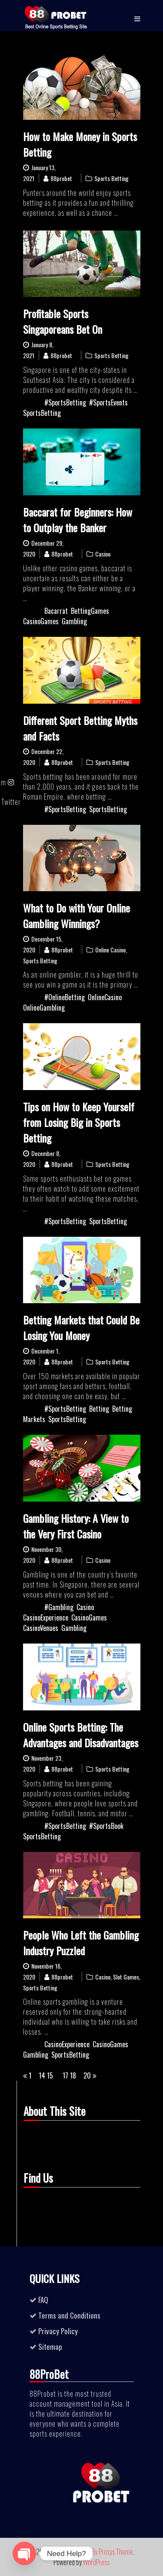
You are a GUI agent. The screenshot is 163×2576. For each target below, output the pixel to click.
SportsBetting (42, 413)
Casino (102, 553)
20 (87, 2075)
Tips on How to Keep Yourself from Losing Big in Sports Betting (78, 1122)
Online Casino (110, 949)
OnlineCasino (105, 997)
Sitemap (50, 2346)
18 (73, 2075)
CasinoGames (41, 621)
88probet (61, 178)
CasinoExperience (45, 1617)
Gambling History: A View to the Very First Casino (76, 1526)
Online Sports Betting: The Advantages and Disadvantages (80, 1734)
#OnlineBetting (64, 997)
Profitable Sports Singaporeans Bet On (62, 321)
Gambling (74, 621)
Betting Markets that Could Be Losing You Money (81, 1327)
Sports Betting (111, 178)
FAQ (43, 2299)
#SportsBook (106, 1826)
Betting (99, 1408)
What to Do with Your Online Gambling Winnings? (76, 915)
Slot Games (126, 1976)
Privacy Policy (58, 2331)
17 (65, 2075)
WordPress (96, 2562)
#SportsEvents (108, 402)
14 (42, 2075)
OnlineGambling (44, 1007)
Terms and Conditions (69, 2315)
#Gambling (58, 1607)
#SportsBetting (65, 402)
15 (50, 2075)
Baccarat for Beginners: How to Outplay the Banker (77, 519)
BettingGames (90, 611)
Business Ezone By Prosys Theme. (93, 2551)
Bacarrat (56, 611)
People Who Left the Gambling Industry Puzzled (81, 1942)
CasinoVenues (40, 1628)
